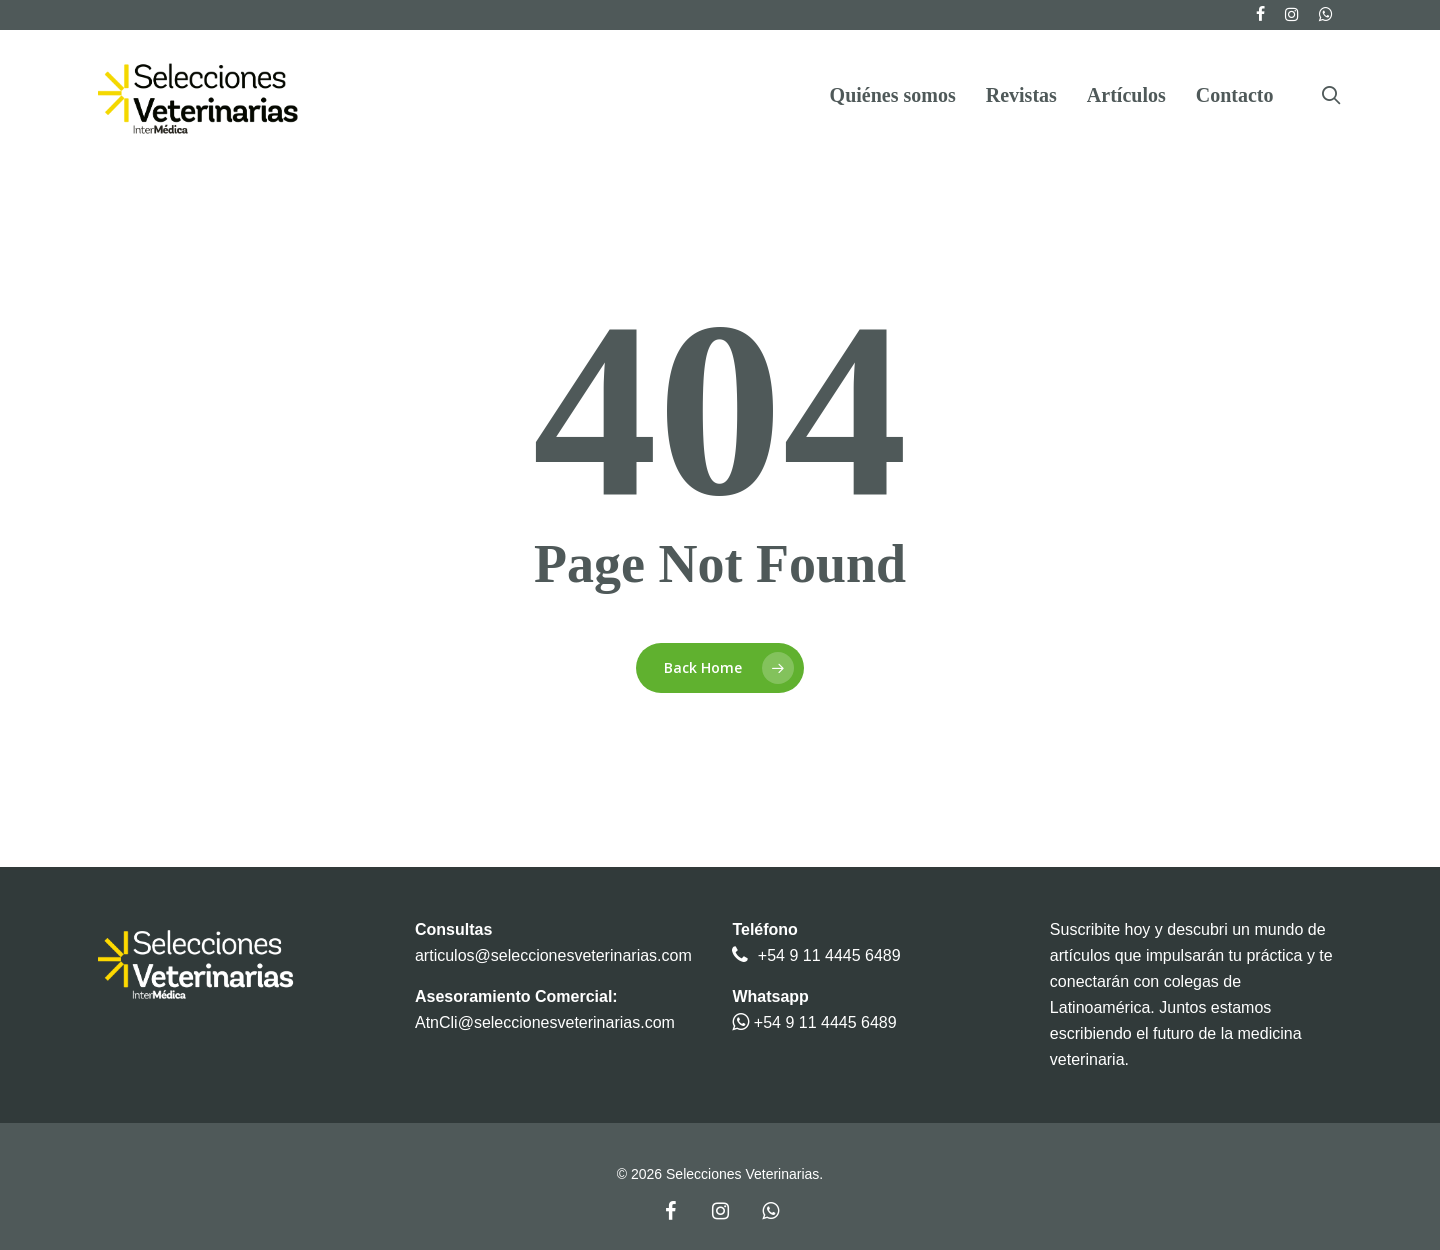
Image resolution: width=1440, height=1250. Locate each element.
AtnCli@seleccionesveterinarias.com (545, 1022)
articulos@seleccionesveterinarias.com (553, 955)
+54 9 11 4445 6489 (829, 955)
